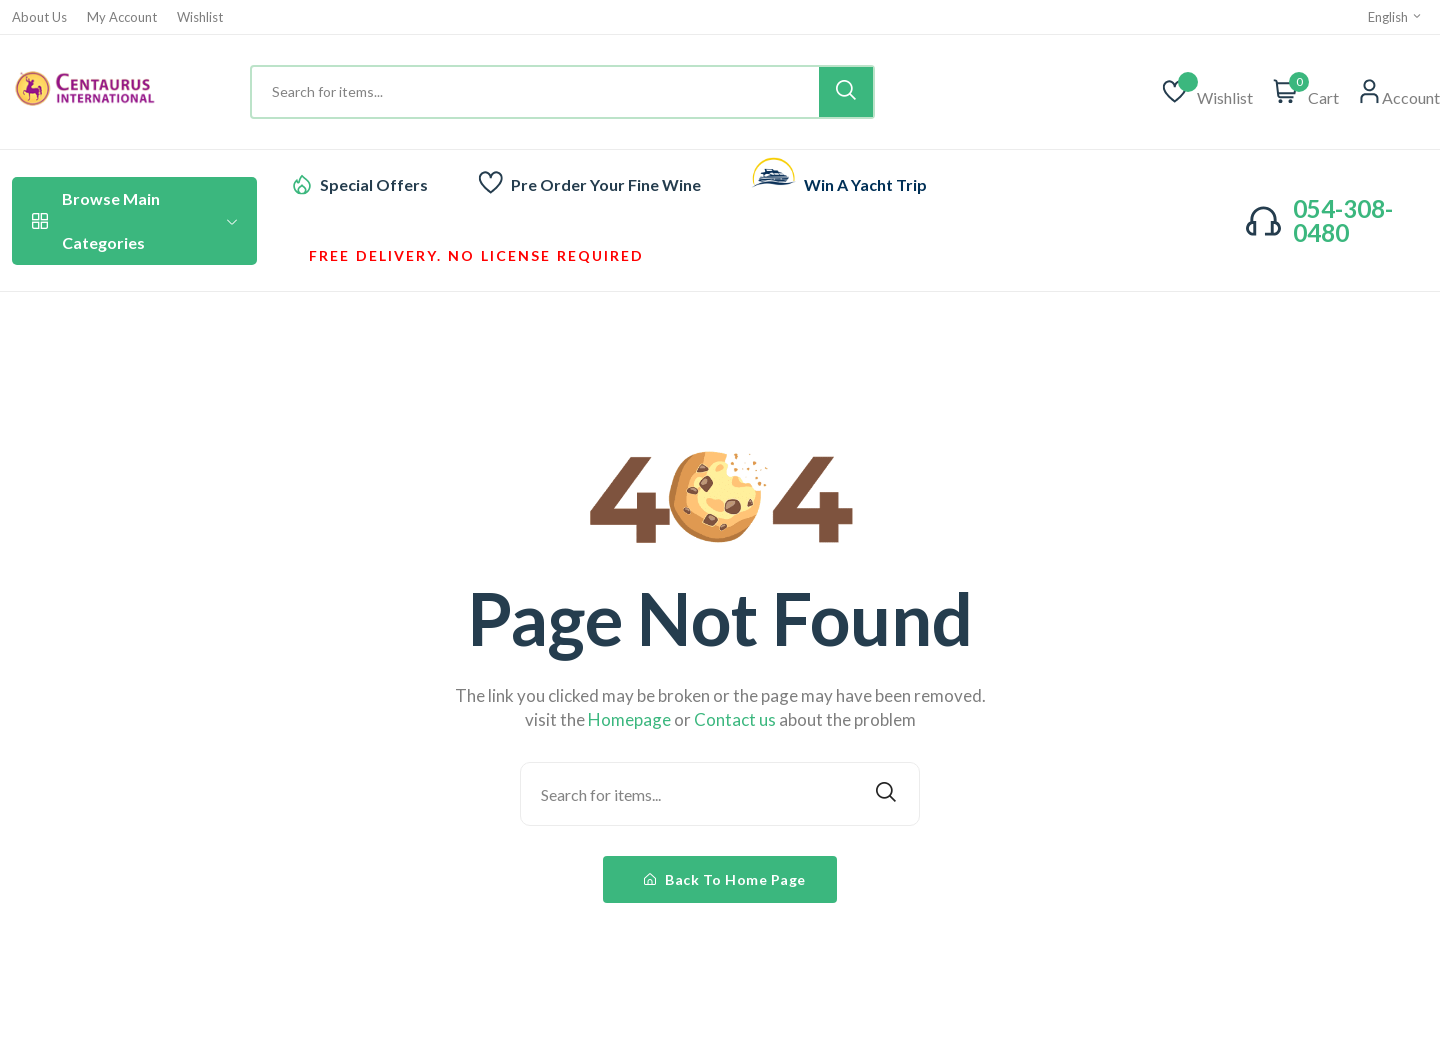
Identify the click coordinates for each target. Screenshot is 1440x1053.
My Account (122, 17)
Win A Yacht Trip (865, 184)
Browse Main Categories (134, 220)
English (1395, 17)
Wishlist (200, 17)
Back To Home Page (725, 879)
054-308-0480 (1343, 220)
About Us (39, 17)
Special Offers (374, 184)
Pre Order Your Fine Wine (606, 184)
